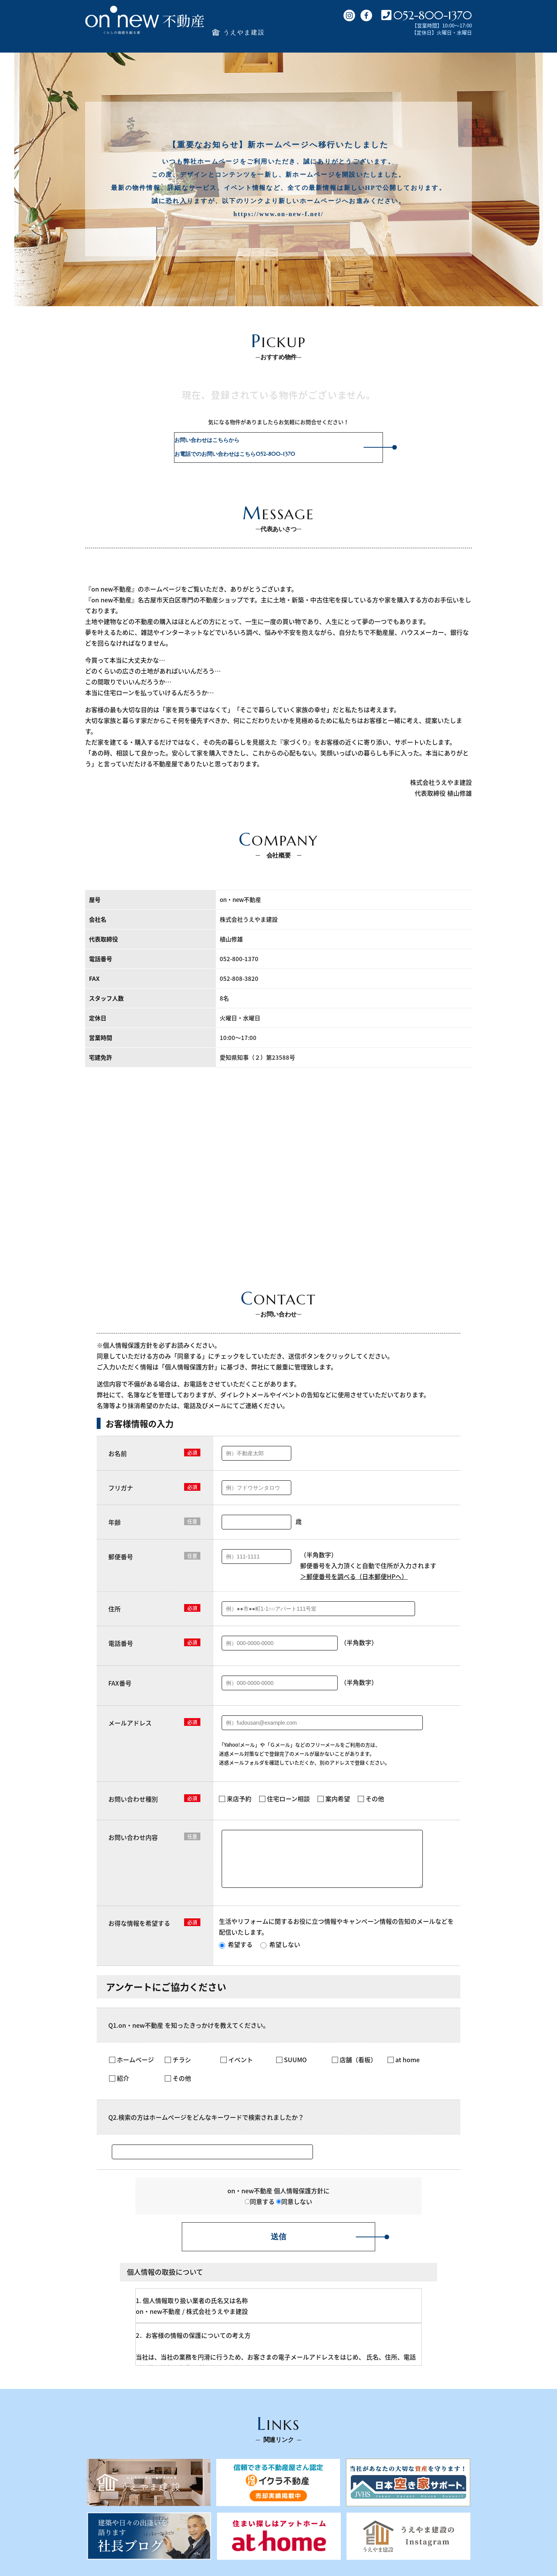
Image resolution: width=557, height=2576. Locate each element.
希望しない (280, 1953)
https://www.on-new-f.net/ (279, 214)
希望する (236, 1953)
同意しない (294, 2210)
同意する (260, 2210)
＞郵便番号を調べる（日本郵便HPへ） (354, 1576)
